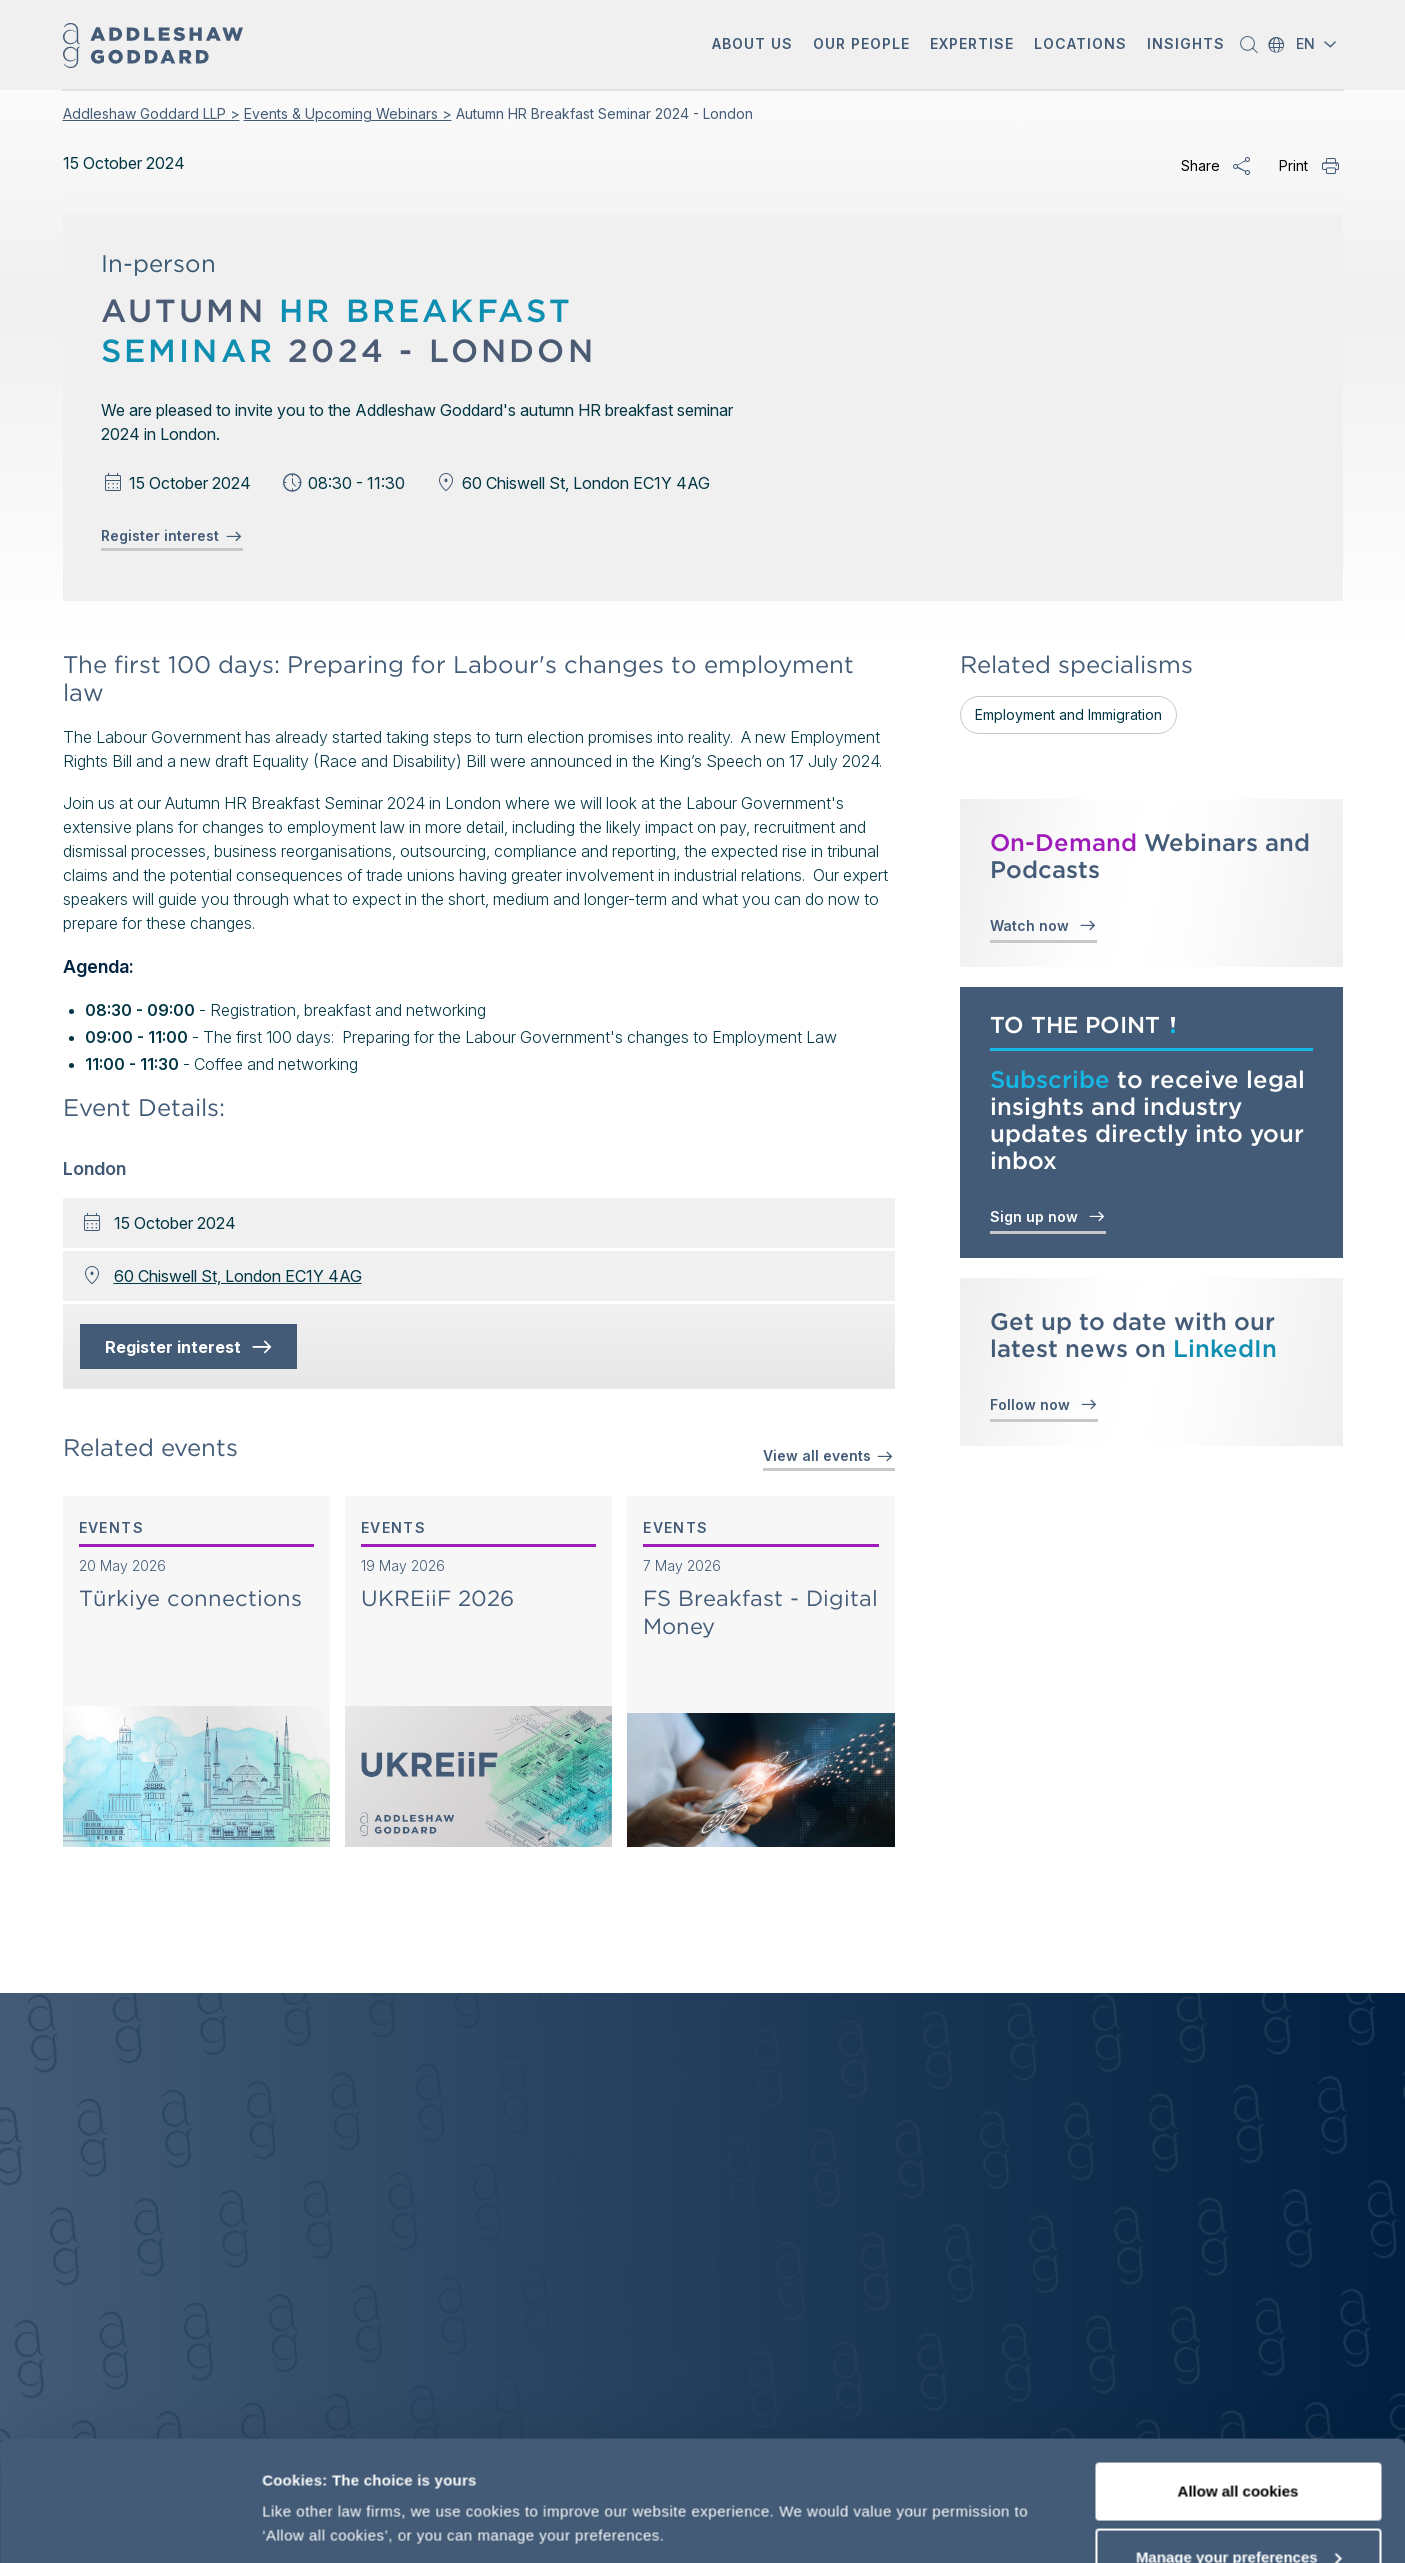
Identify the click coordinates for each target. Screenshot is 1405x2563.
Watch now (1043, 924)
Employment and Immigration (1068, 714)
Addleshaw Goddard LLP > (151, 113)
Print (1293, 165)
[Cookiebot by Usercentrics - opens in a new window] (129, 2524)
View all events (829, 1456)
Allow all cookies (1238, 2378)
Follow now (1044, 1403)
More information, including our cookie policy (427, 2477)
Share (1200, 165)
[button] (752, 45)
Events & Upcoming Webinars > (348, 113)
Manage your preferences (1239, 2444)
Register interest (172, 536)
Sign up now (1048, 1215)
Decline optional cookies (1238, 2509)
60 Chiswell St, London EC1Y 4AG (238, 1276)
